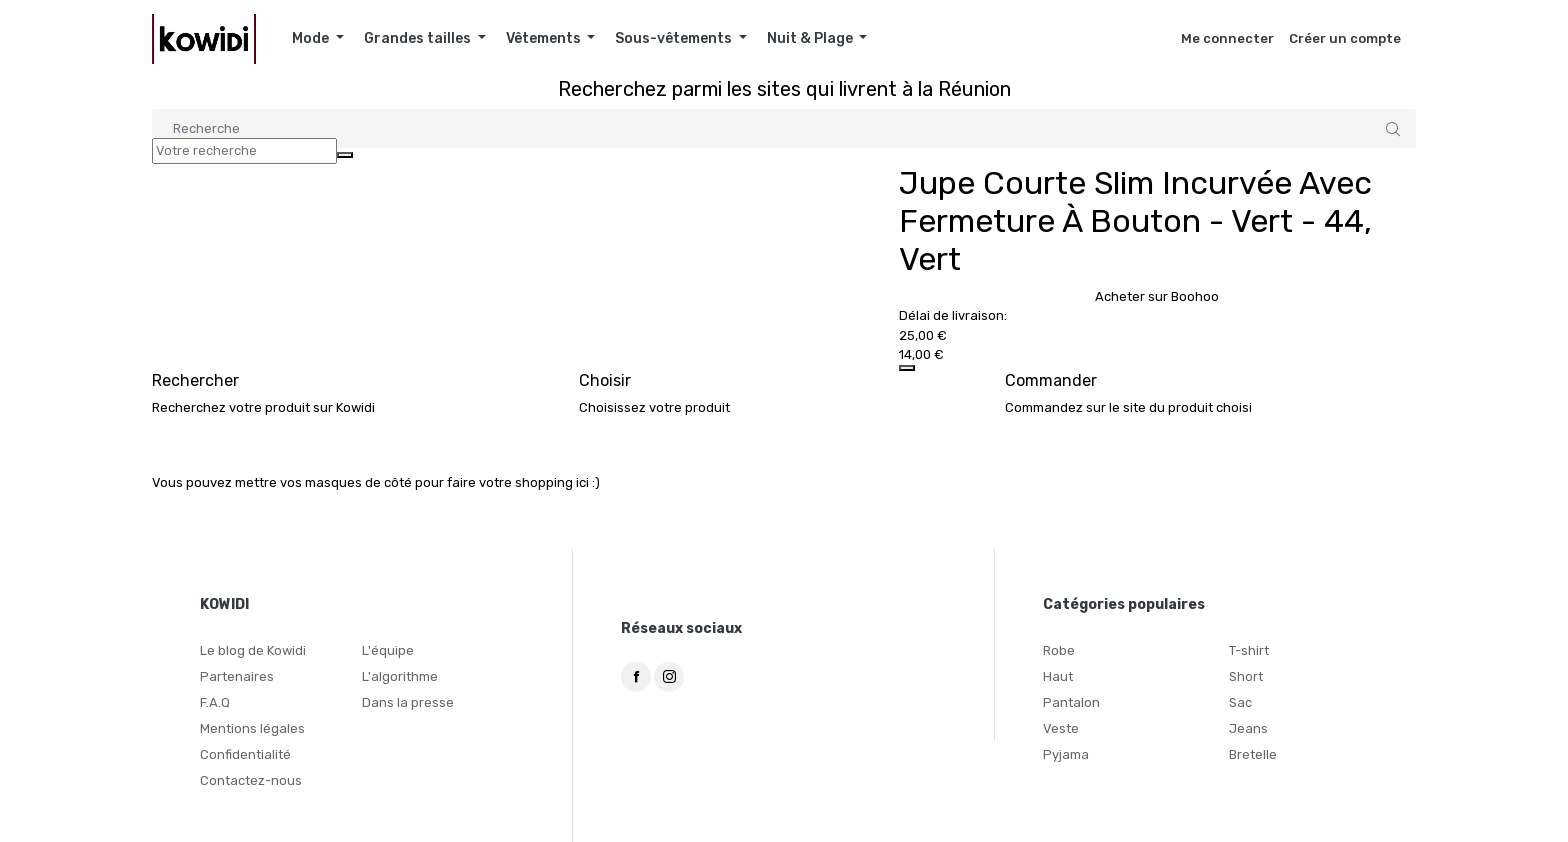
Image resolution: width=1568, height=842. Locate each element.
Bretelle (1253, 754)
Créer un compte (1345, 38)
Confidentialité (245, 754)
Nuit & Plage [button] (811, 38)
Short (1246, 676)
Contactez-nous (251, 780)
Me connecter (1227, 38)
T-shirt (1249, 650)
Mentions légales (252, 728)
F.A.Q (215, 702)
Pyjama (1066, 754)
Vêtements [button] (545, 38)
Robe (1059, 650)
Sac (1240, 702)
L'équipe (388, 650)
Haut (1058, 676)
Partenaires (237, 676)
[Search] (784, 128)
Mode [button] (312, 38)
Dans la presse (408, 702)
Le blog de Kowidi (253, 650)
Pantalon (1071, 702)
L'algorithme (400, 676)
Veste (1061, 728)
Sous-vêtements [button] (675, 38)
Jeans (1248, 728)
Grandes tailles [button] (419, 38)
